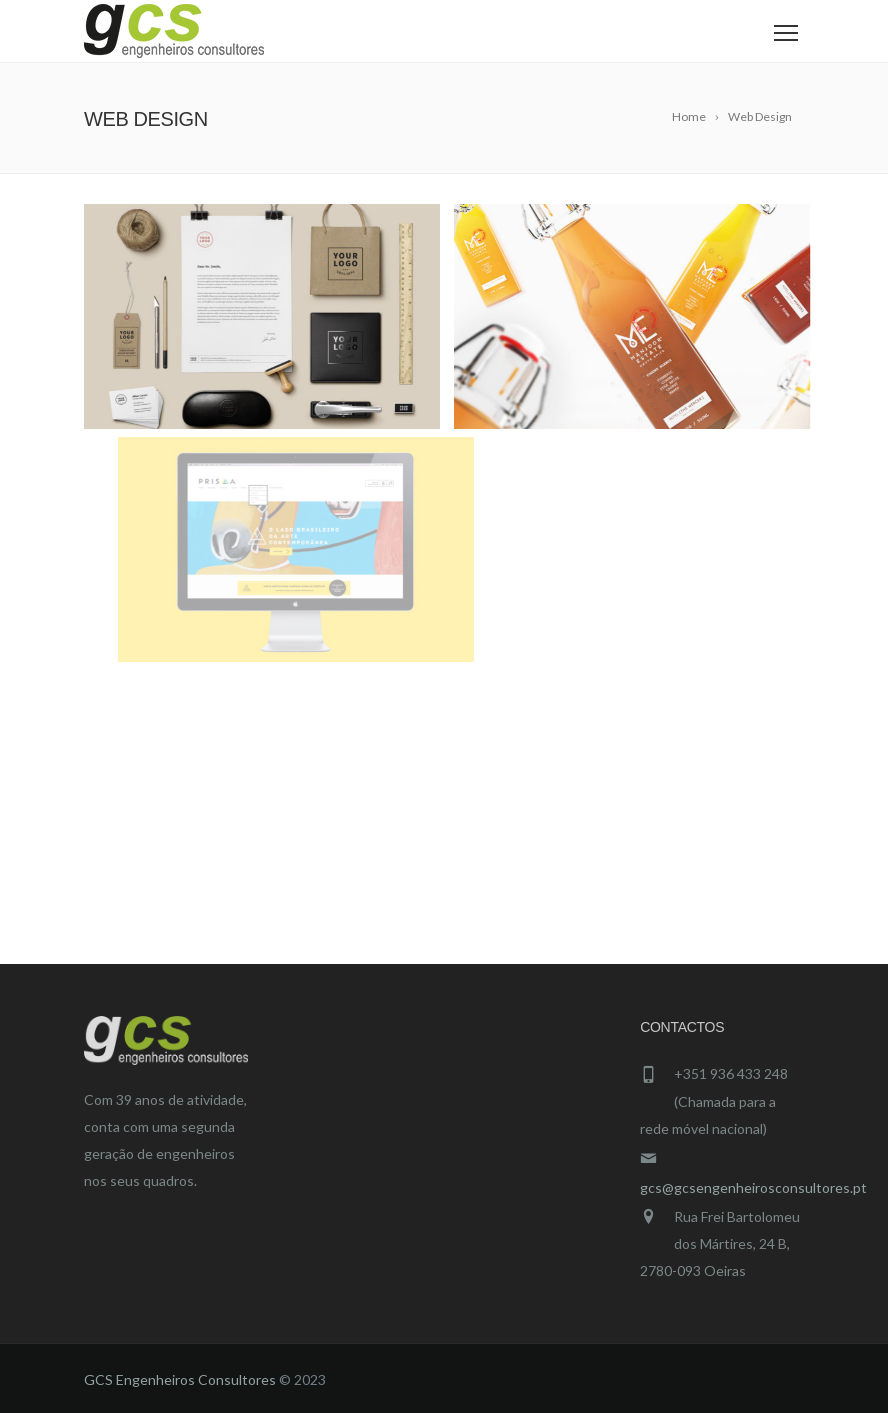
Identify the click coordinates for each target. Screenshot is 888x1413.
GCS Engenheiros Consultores (180, 1379)
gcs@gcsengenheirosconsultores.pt (753, 1187)
